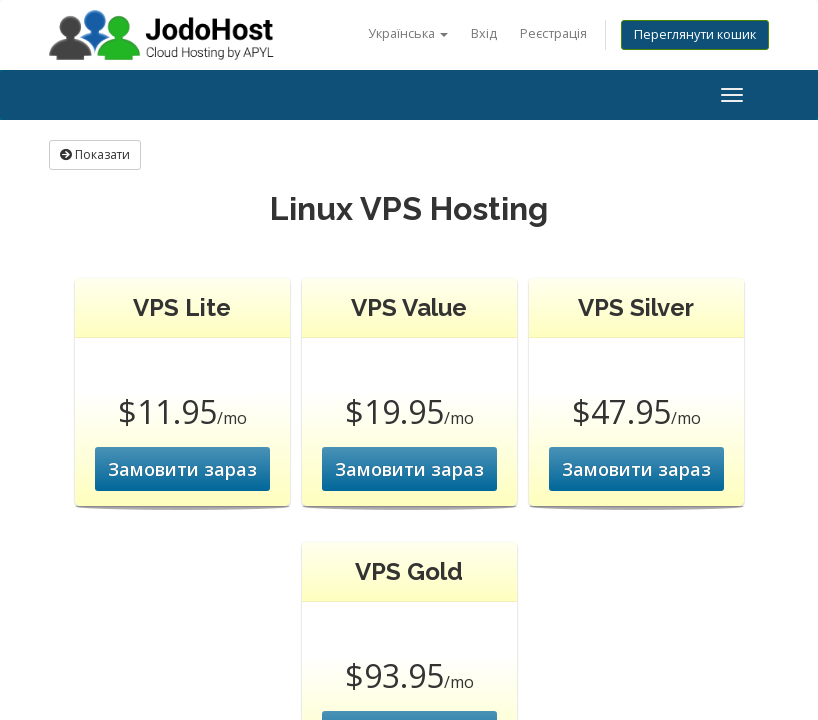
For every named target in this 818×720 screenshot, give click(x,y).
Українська (408, 33)
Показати (95, 154)
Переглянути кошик (695, 34)
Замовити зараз (182, 469)
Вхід (484, 33)
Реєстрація (553, 33)
